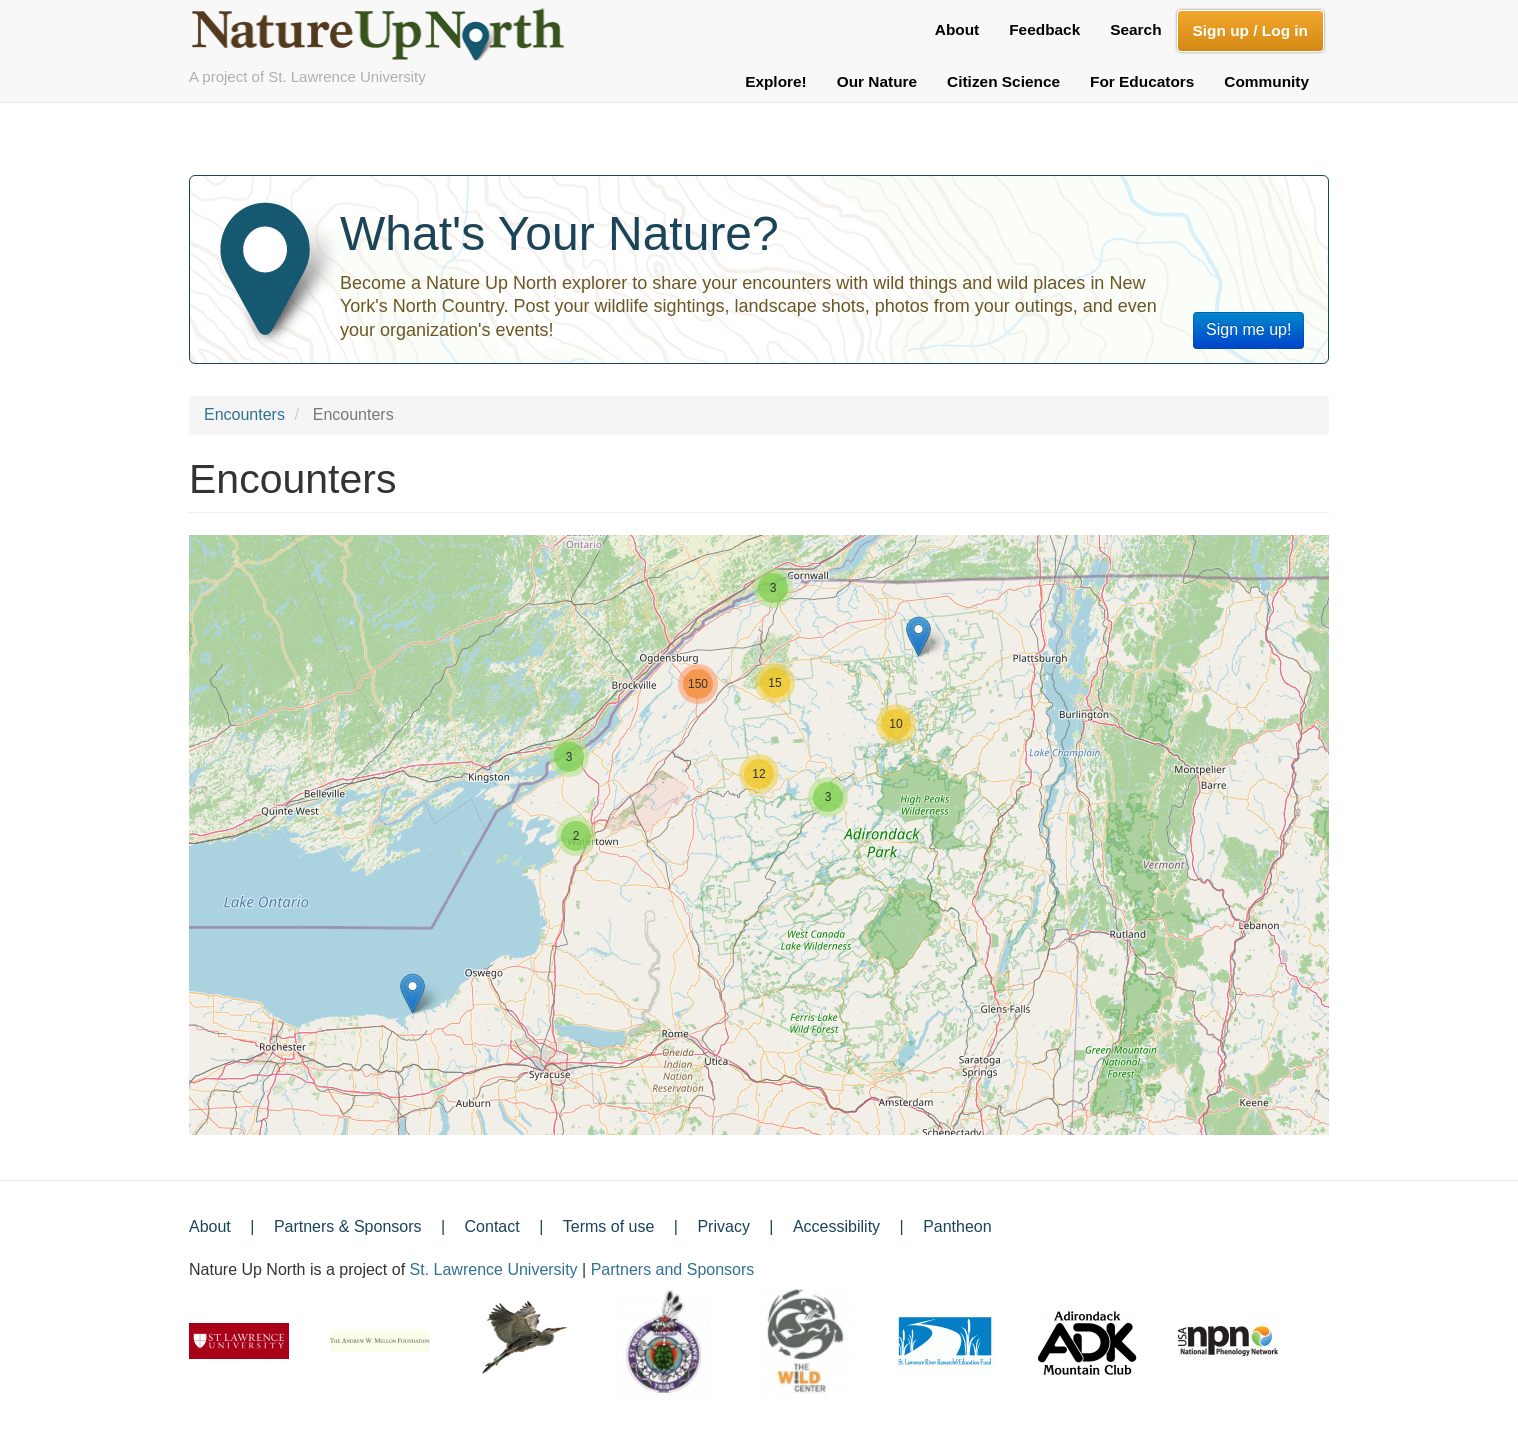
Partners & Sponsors (348, 1226)
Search (1135, 29)
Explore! (776, 81)
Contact (492, 1226)
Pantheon (957, 1226)
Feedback (1044, 29)
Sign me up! (1248, 329)
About (957, 29)
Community (1266, 81)
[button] (412, 993)
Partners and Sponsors (673, 1269)
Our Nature (877, 81)
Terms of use (609, 1226)
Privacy (723, 1226)
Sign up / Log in (1250, 30)
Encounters (244, 414)
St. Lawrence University (494, 1269)
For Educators (1142, 81)
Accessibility (836, 1226)
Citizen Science (1003, 81)
